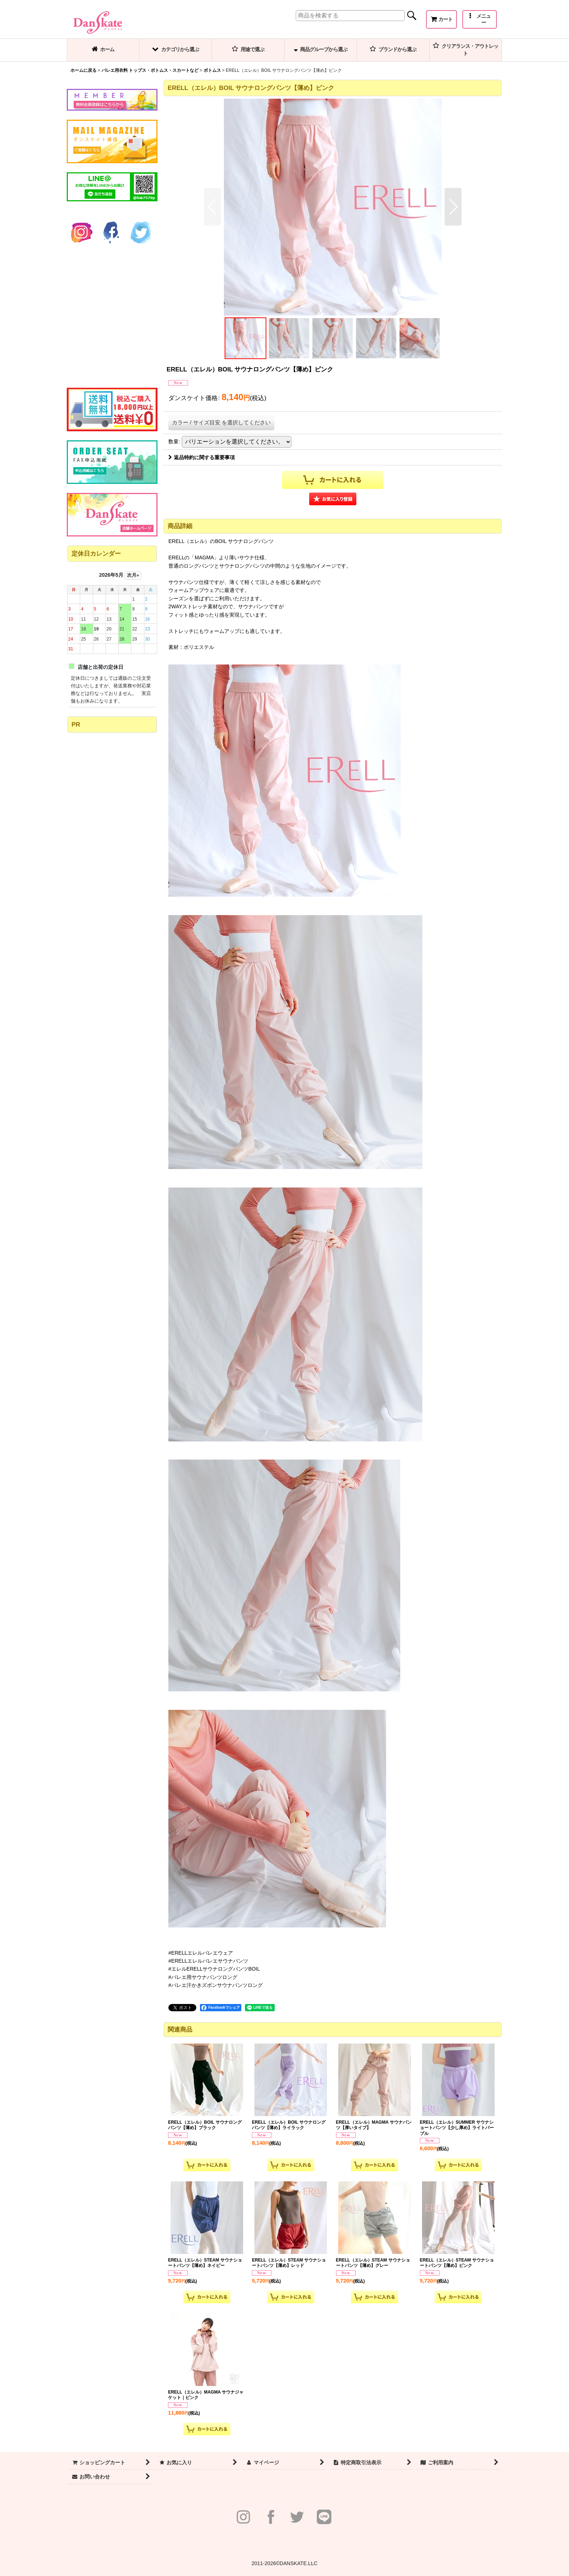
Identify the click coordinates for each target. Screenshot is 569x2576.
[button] (479, 19)
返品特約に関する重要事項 (201, 457)
